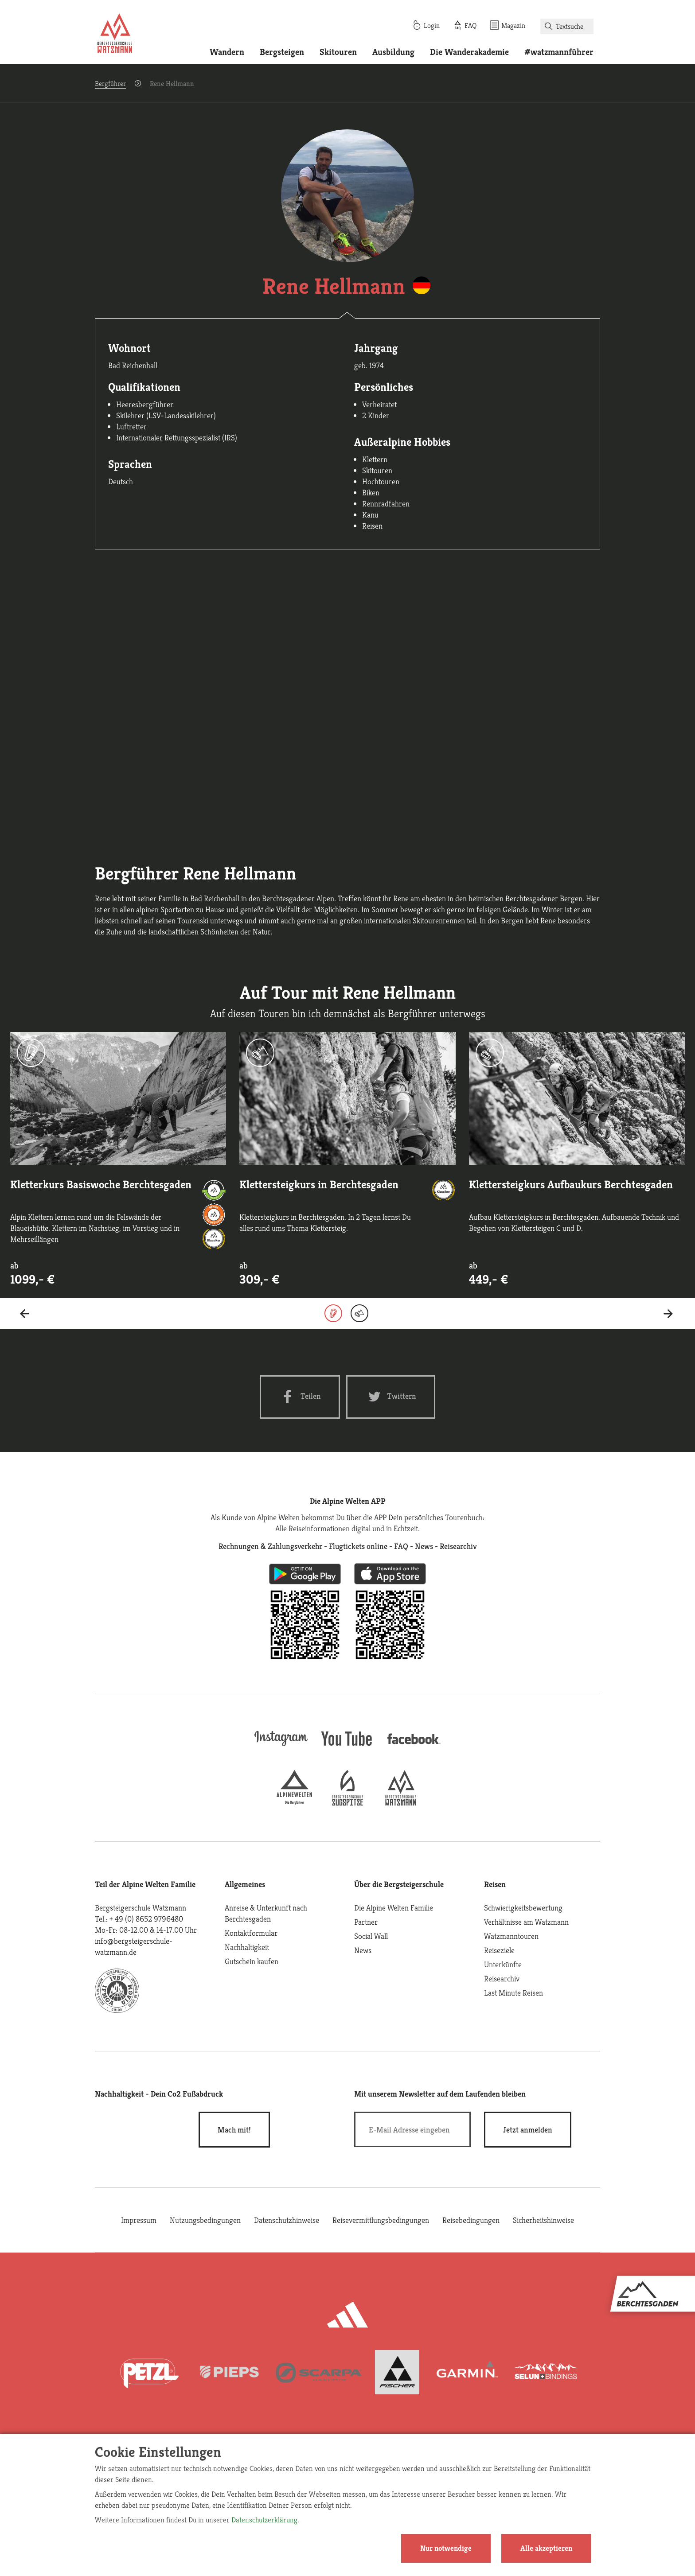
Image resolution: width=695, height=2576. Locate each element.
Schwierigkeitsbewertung (523, 1908)
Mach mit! (234, 2130)
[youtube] (347, 1747)
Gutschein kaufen (251, 1961)
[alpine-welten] (294, 1803)
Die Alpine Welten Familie (393, 1908)
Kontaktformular (251, 1933)
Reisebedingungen (471, 2220)
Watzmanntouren (511, 1936)
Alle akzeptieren (546, 2548)
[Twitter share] (390, 1396)
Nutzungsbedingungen (205, 2220)
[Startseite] (115, 34)
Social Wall (371, 1936)
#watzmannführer (558, 52)
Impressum (138, 2220)
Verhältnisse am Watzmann (526, 1922)
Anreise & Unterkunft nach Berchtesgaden (266, 1913)
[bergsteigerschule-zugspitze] (347, 1803)
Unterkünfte (503, 1964)
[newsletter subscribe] (527, 2130)
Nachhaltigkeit (247, 1947)
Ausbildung (393, 52)
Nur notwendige (446, 2548)
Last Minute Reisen (513, 1993)
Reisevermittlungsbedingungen (380, 2220)
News (362, 1950)
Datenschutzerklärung (264, 2520)
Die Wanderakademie (469, 52)
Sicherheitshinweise (543, 2220)
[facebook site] (414, 1745)
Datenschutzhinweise (286, 2220)
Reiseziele (499, 1950)
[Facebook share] (300, 1396)
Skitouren (338, 52)
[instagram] (281, 1747)
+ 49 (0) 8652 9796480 (146, 1919)
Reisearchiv (501, 1978)
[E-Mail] (412, 2129)
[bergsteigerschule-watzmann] (401, 1803)
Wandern (227, 52)
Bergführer (110, 83)
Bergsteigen (282, 52)
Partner (366, 1922)
